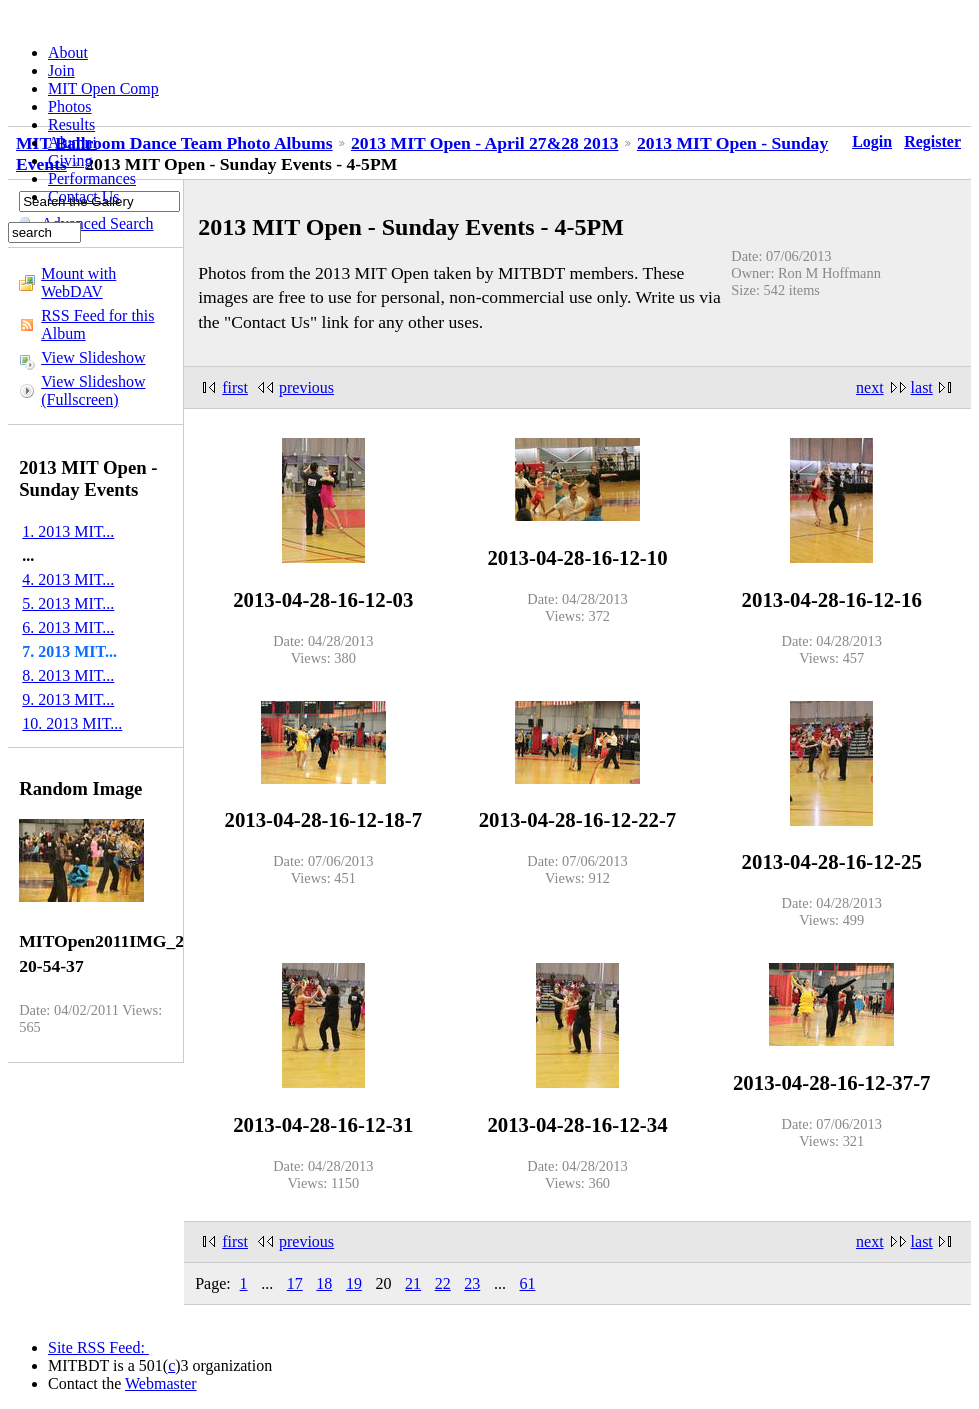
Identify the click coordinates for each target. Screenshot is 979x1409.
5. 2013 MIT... (68, 603)
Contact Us (84, 196)
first (235, 387)
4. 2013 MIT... (68, 579)
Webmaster (161, 1383)
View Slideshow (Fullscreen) (93, 390)
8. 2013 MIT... (68, 675)
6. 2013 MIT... (68, 627)
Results (71, 124)
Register (932, 141)
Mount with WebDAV (78, 282)
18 (324, 1283)
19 (354, 1283)
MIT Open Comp (103, 88)
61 (527, 1283)
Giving (70, 160)
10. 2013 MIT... (72, 723)
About (68, 52)
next (870, 387)
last (922, 387)
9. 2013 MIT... (68, 699)
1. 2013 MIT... (68, 531)
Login (872, 141)
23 (472, 1283)
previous (306, 387)
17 (295, 1283)
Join (61, 70)
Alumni (72, 142)
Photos (70, 106)
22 (443, 1283)
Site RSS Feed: (98, 1347)
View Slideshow (93, 357)
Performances (92, 178)
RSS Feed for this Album (97, 324)
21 (413, 1283)
